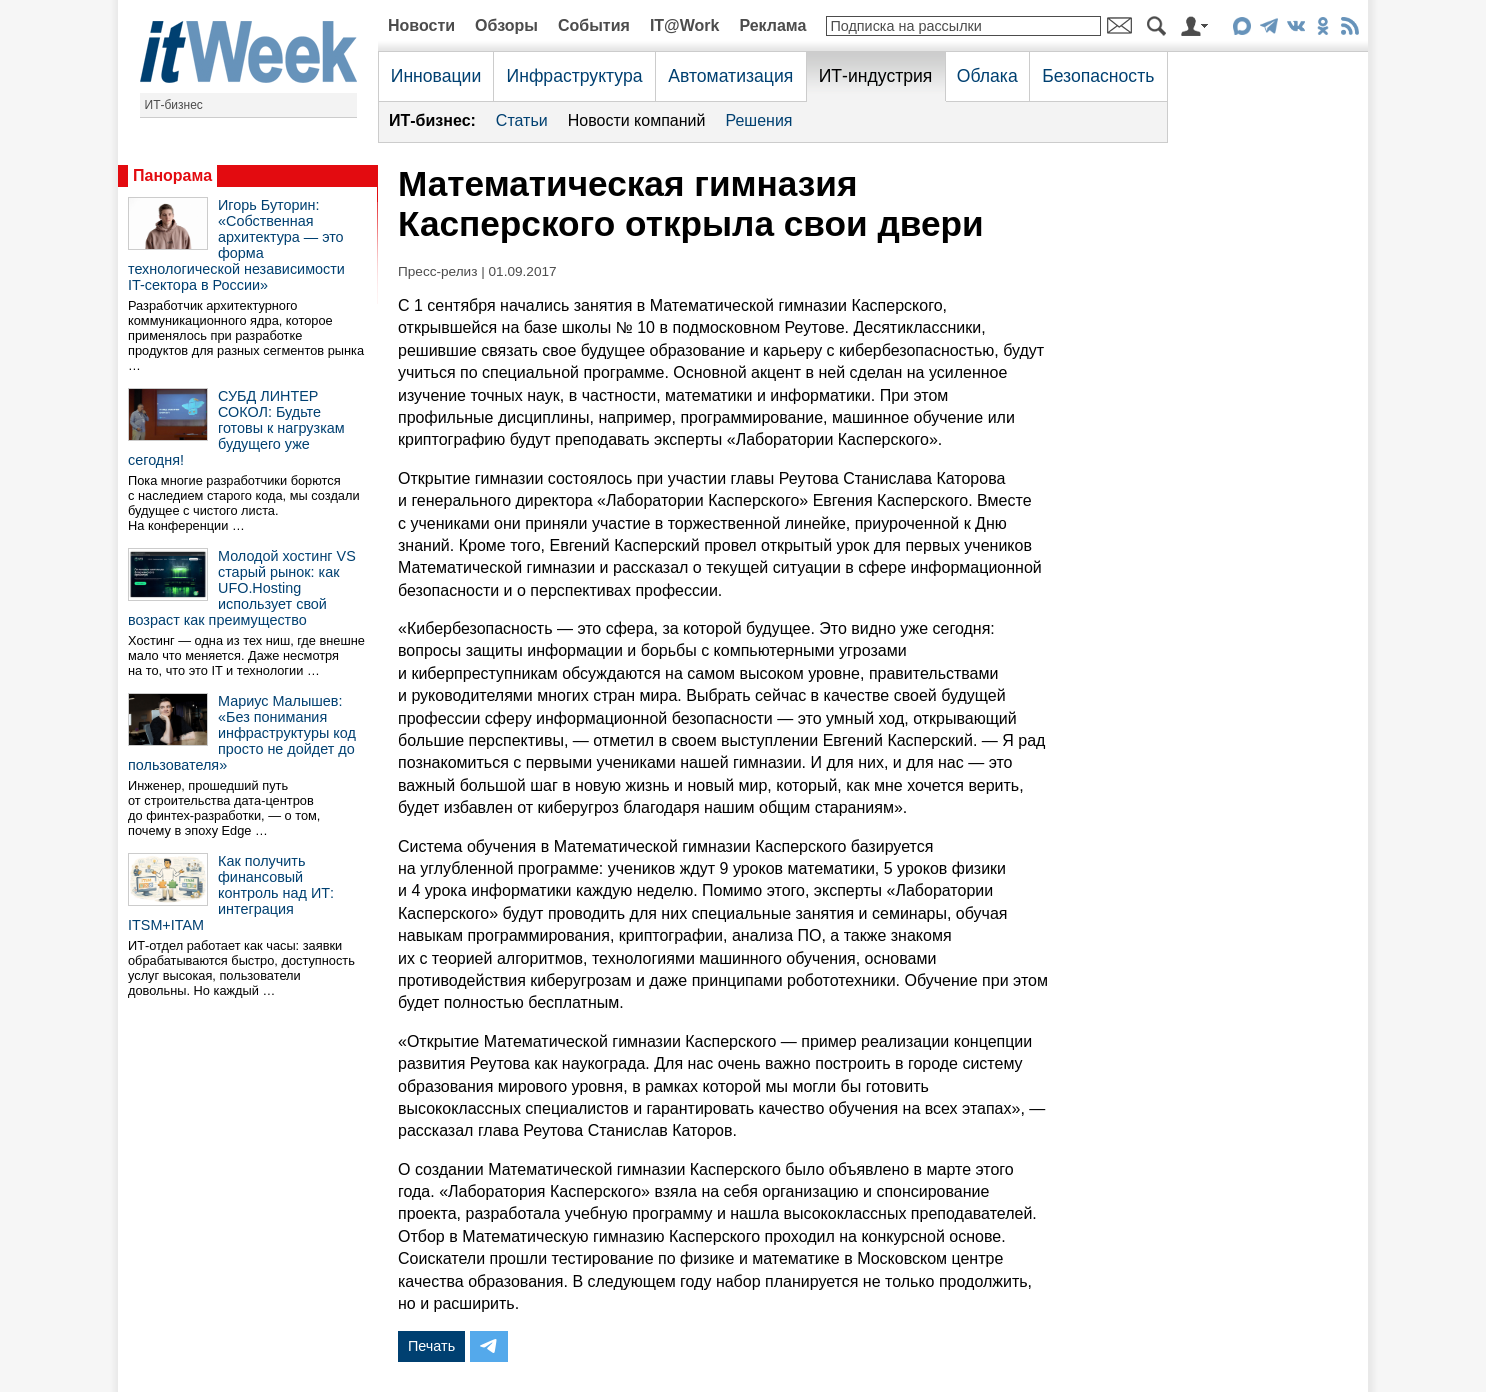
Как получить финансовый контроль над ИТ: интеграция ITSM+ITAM (231, 893)
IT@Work (685, 25)
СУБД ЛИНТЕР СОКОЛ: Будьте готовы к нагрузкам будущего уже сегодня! (236, 428)
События (594, 25)
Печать (431, 1346)
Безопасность (1098, 76)
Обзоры (506, 25)
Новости (421, 25)
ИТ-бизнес (174, 105)
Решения (758, 120)
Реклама (772, 25)
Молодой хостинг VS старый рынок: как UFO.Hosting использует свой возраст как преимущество (242, 588)
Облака (987, 76)
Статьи (522, 120)
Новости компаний (637, 120)
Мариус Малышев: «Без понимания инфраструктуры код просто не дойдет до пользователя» (242, 733)
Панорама (172, 175)
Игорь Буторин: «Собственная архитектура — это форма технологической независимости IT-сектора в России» (236, 245)
